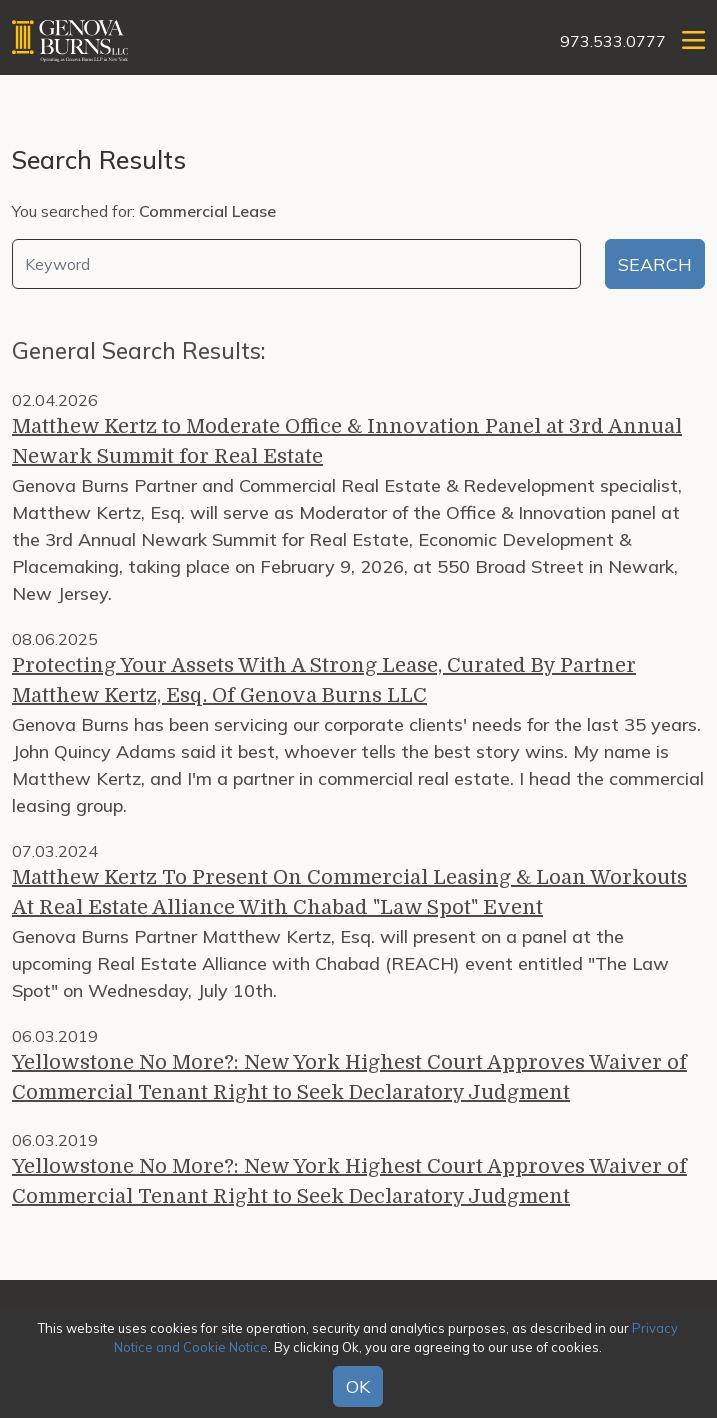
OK (358, 1386)
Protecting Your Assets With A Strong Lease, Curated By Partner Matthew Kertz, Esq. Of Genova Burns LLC (324, 680)
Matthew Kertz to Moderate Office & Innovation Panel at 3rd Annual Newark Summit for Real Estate (347, 441)
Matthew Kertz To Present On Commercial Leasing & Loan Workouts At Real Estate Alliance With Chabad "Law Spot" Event (349, 892)
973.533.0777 (613, 41)
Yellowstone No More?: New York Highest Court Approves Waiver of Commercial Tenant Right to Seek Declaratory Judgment (349, 1077)
